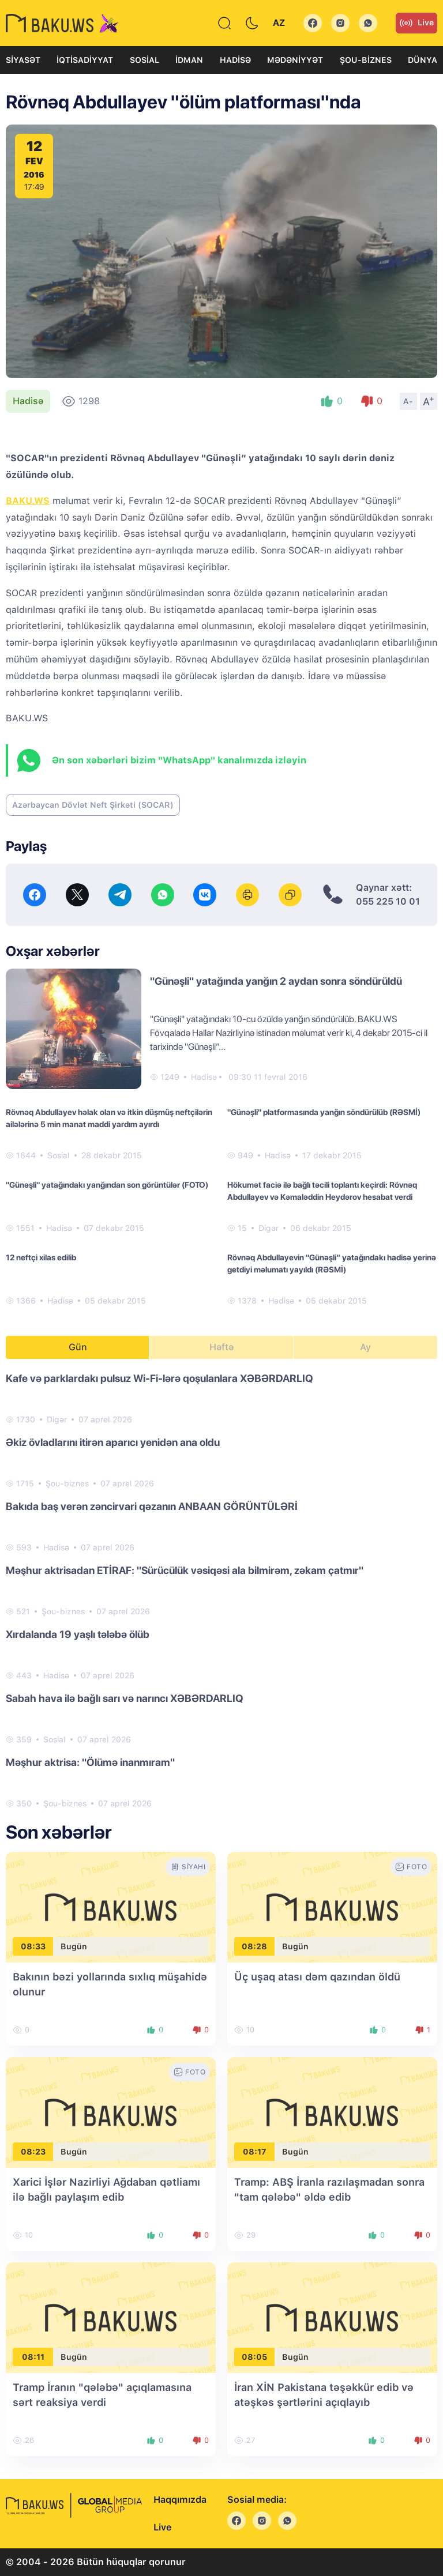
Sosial (144, 60)
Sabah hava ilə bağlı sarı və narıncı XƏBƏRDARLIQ (124, 1698)
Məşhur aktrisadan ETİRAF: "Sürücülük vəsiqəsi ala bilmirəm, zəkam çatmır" (184, 1570)
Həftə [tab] (221, 1347)
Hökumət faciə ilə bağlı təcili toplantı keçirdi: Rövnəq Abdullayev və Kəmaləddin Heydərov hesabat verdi (322, 1191)
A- (408, 401)
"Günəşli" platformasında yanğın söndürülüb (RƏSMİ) (324, 1112)
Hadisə (235, 60)
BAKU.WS (28, 500)
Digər (268, 1228)
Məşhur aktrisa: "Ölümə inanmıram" (90, 1762)
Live (416, 23)
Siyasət (23, 60)
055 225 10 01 (388, 901)
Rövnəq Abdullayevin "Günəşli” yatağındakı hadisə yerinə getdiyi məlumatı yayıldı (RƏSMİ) (331, 1263)
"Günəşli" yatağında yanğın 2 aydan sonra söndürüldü (276, 981)
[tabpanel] (221, 1590)
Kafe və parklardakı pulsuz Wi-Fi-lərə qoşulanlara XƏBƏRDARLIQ (159, 1378)
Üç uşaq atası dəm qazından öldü (317, 1977)
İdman (189, 60)
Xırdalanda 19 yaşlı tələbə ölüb (77, 1634)
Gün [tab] (78, 1347)
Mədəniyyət (295, 60)
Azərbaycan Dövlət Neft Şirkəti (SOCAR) (93, 804)
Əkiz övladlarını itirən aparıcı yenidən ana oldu (113, 1442)
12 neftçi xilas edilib (41, 1257)
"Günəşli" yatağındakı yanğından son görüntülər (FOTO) (107, 1184)
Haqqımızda (180, 2499)
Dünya (422, 60)
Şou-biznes (366, 60)
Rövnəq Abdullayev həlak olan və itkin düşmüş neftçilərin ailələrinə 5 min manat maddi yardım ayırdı (109, 1118)
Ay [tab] (365, 1347)
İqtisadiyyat (85, 60)
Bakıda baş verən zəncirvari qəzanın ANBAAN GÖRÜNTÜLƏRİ (152, 1506)
